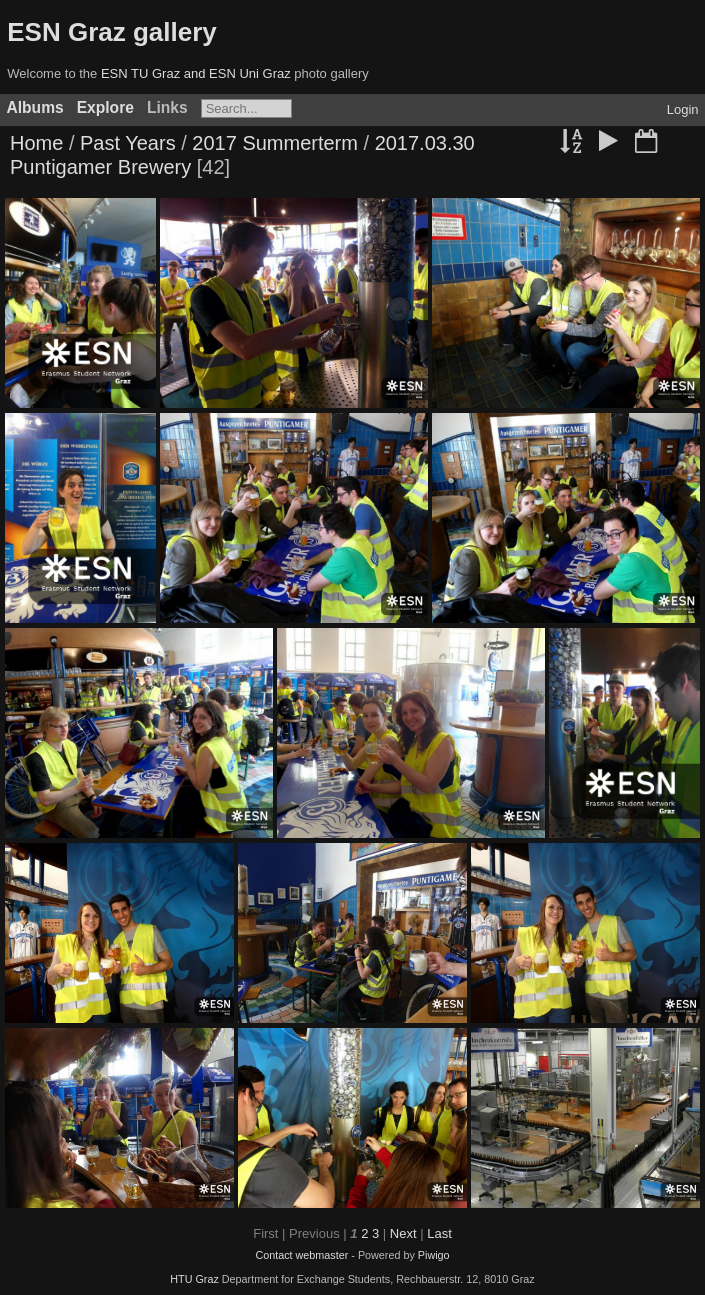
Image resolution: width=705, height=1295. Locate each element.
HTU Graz (194, 1279)
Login (683, 109)
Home (36, 143)
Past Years (128, 143)
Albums (35, 107)
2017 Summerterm (275, 143)
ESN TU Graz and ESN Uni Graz (196, 73)
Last (439, 1233)
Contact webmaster (301, 1255)
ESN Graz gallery (112, 32)
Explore (105, 107)
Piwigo (434, 1255)
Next (403, 1233)
